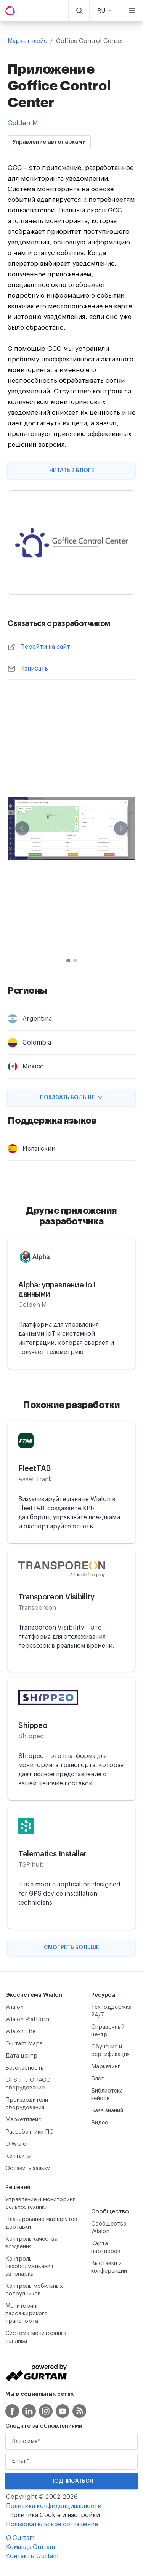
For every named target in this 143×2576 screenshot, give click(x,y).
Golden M (23, 123)
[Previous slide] (22, 828)
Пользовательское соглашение (52, 2524)
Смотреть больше (71, 1947)
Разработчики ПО (29, 2132)
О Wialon (17, 2144)
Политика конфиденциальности (53, 2506)
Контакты (18, 2156)
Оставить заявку (27, 2168)
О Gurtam (20, 2538)
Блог (97, 2078)
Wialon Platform (27, 2019)
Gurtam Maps (24, 2044)
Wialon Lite (20, 2031)
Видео (99, 2123)
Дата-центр (21, 2056)
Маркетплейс (27, 41)
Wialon (14, 2007)
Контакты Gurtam (32, 2556)
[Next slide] (121, 828)
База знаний (107, 2110)
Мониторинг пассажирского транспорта (26, 2313)
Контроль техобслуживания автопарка (29, 2266)
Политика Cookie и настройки (54, 2515)
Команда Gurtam (30, 2547)
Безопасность (24, 2068)
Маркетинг (105, 2066)
